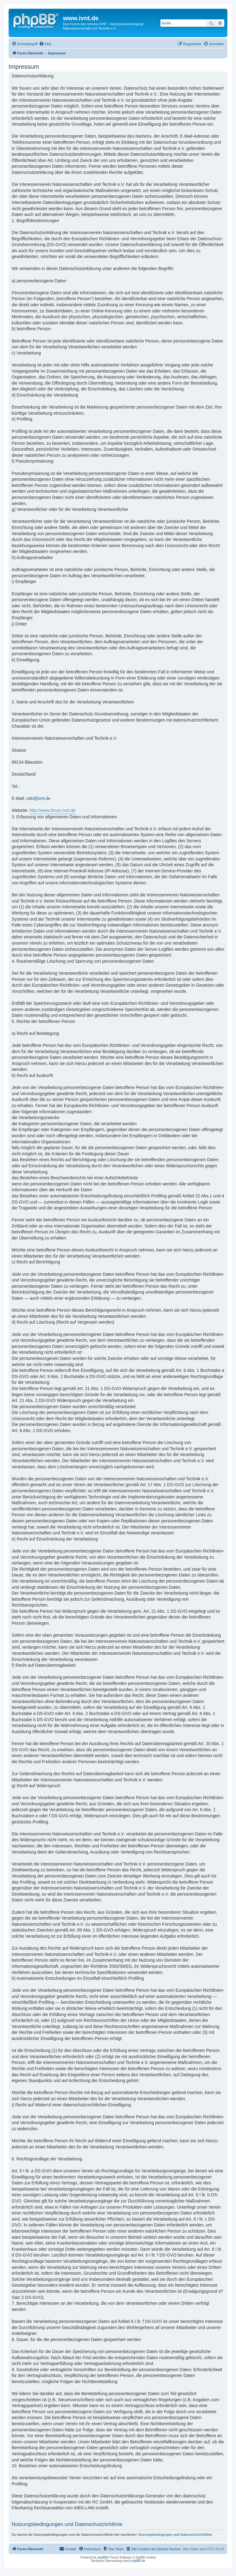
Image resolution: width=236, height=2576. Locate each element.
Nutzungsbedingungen (155, 2534)
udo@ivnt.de (38, 798)
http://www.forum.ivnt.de (52, 810)
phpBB (102, 2557)
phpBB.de (138, 2560)
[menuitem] (45, 44)
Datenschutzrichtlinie (196, 2534)
